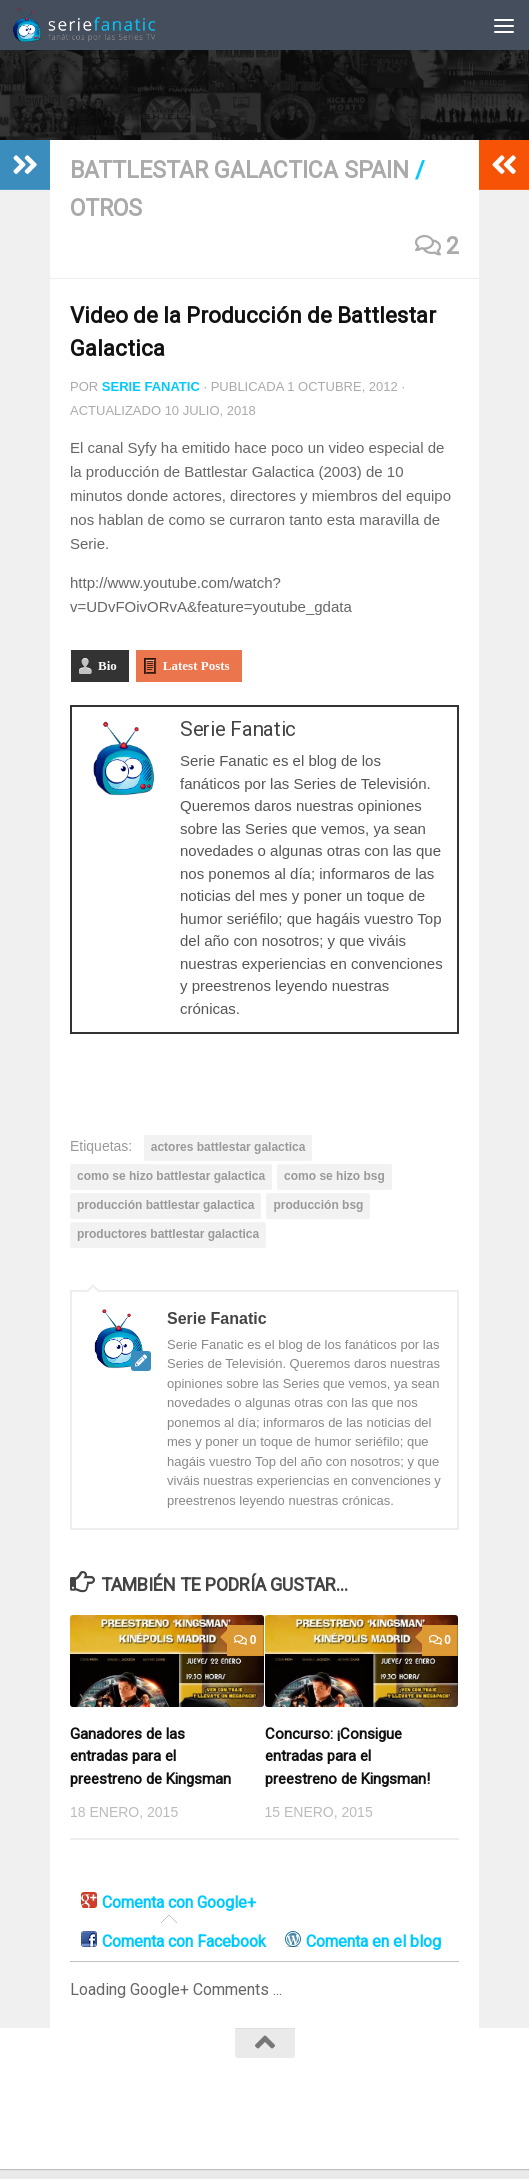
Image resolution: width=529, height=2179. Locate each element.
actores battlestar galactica (228, 1147)
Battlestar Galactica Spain (239, 170)
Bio (107, 665)
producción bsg (318, 1205)
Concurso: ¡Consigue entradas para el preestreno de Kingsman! (347, 1756)
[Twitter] (265, 2112)
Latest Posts (196, 665)
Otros (106, 208)
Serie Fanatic (151, 386)
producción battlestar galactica (165, 1205)
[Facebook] (229, 2112)
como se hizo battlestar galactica (171, 1176)
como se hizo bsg (334, 1176)
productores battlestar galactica (168, 1234)
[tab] (168, 1903)
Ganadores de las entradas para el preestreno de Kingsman (150, 1756)
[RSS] (301, 2112)
